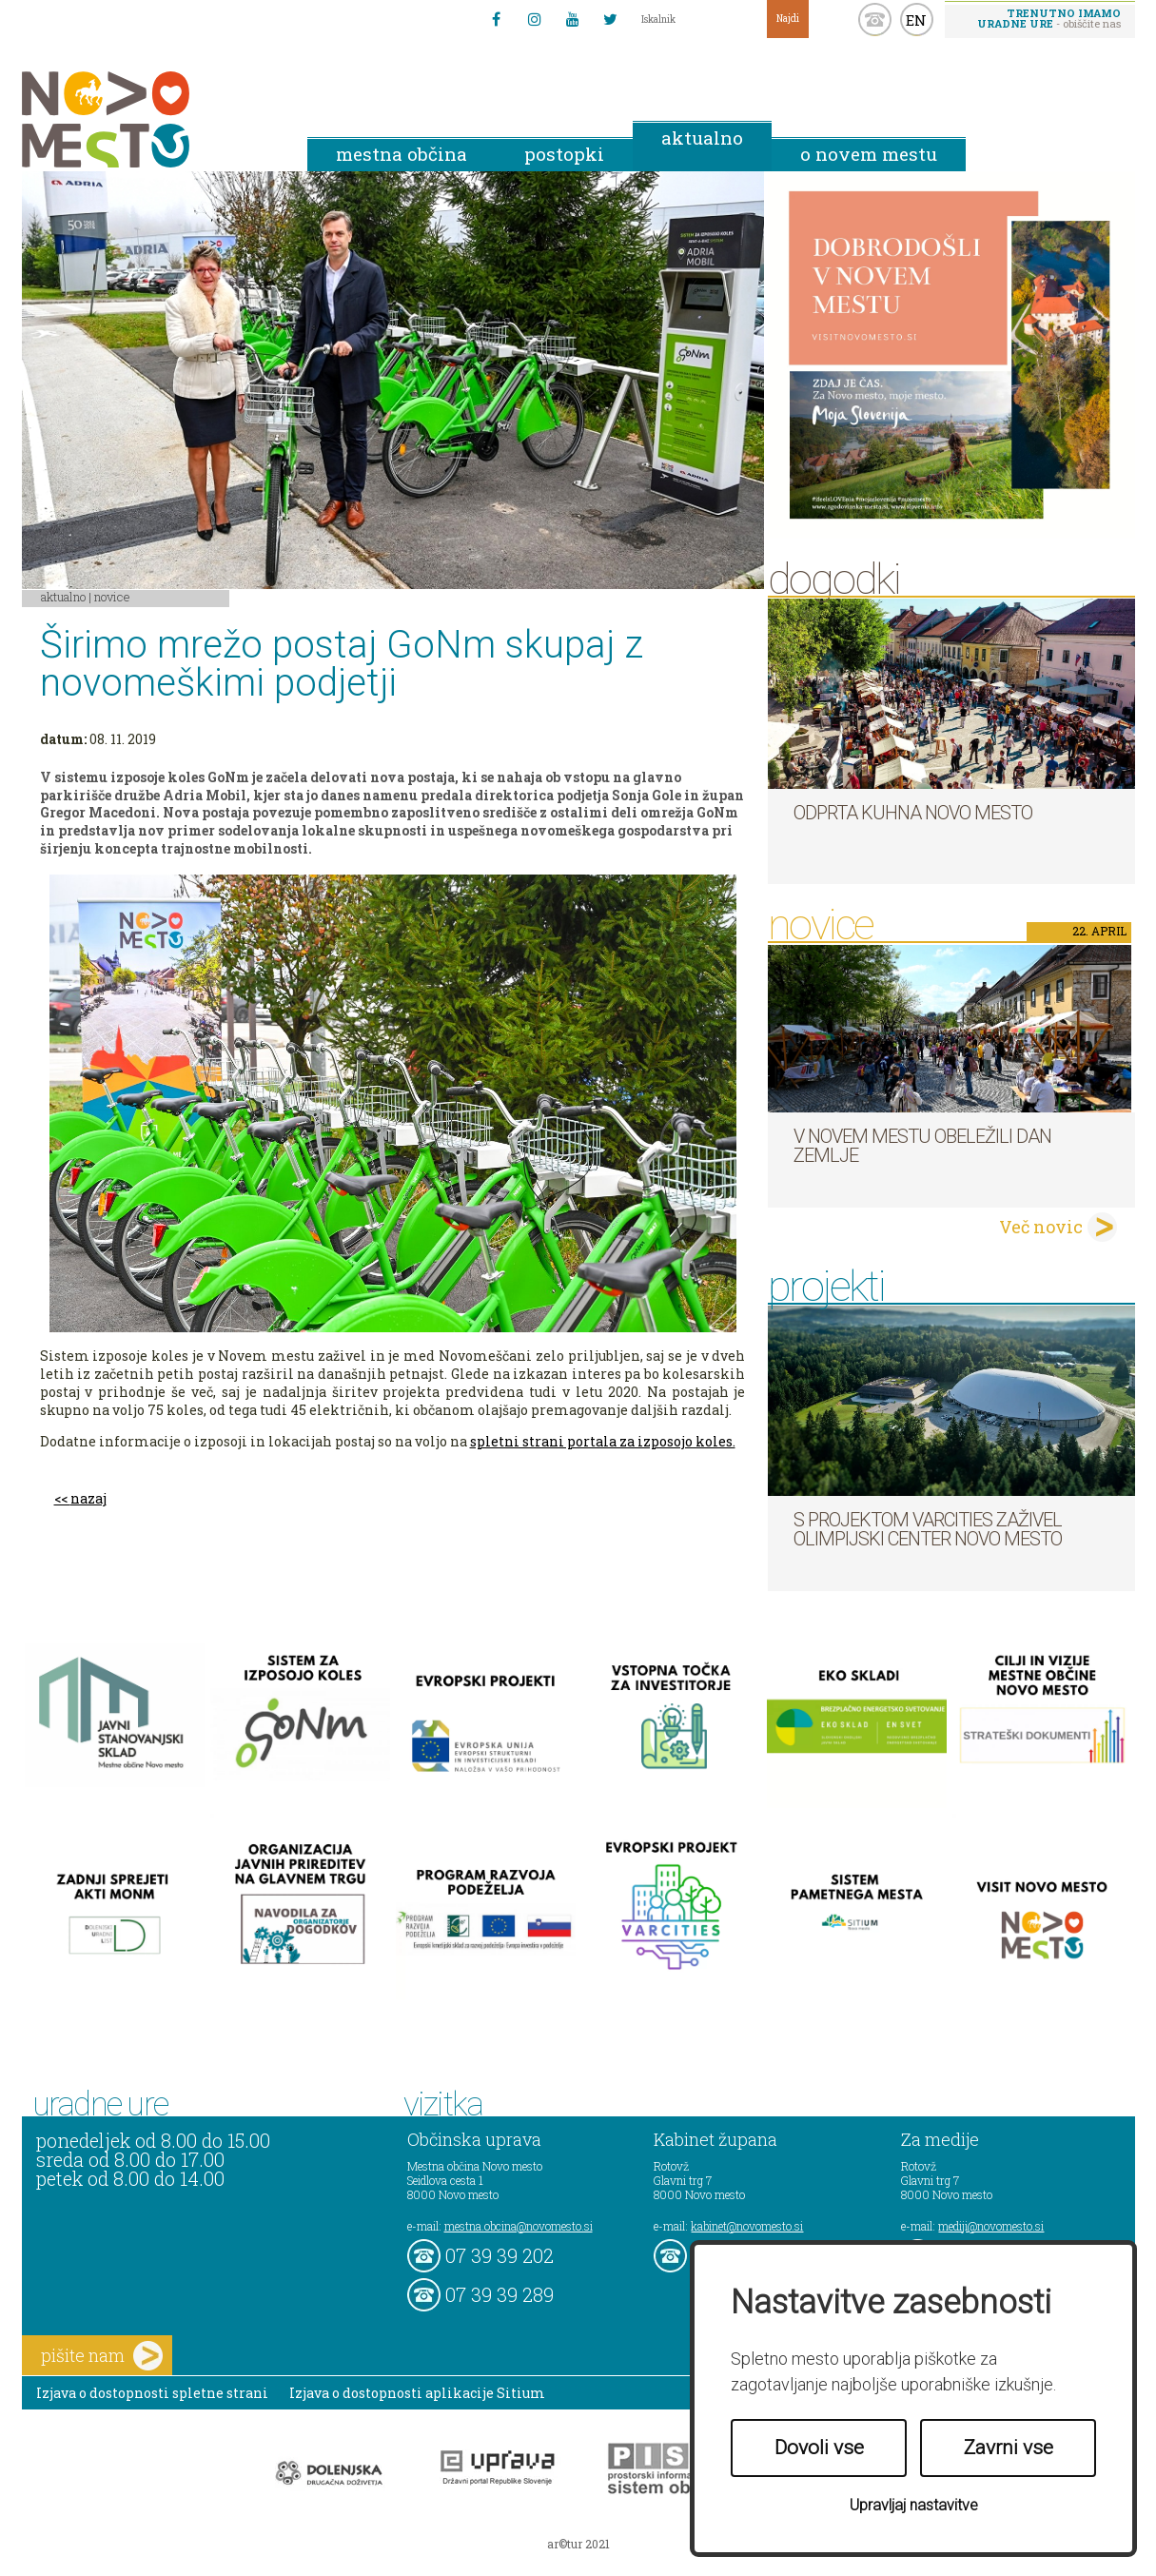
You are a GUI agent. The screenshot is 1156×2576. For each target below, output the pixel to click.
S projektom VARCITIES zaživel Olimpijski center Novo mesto (928, 1529)
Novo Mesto (150, 119)
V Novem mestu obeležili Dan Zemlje (922, 1146)
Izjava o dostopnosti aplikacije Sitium (417, 2393)
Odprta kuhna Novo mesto (913, 812)
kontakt (874, 19)
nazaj (88, 1498)
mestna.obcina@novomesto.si (518, 2225)
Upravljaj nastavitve (914, 2505)
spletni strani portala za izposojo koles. (602, 1441)
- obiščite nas (1049, 18)
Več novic (1041, 1226)
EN (916, 19)
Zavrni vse (1008, 2447)
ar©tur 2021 (578, 2543)
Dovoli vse (819, 2447)
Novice (112, 596)
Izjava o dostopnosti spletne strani (152, 2393)
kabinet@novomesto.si (747, 2225)
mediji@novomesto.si (991, 2225)
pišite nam (102, 2355)
